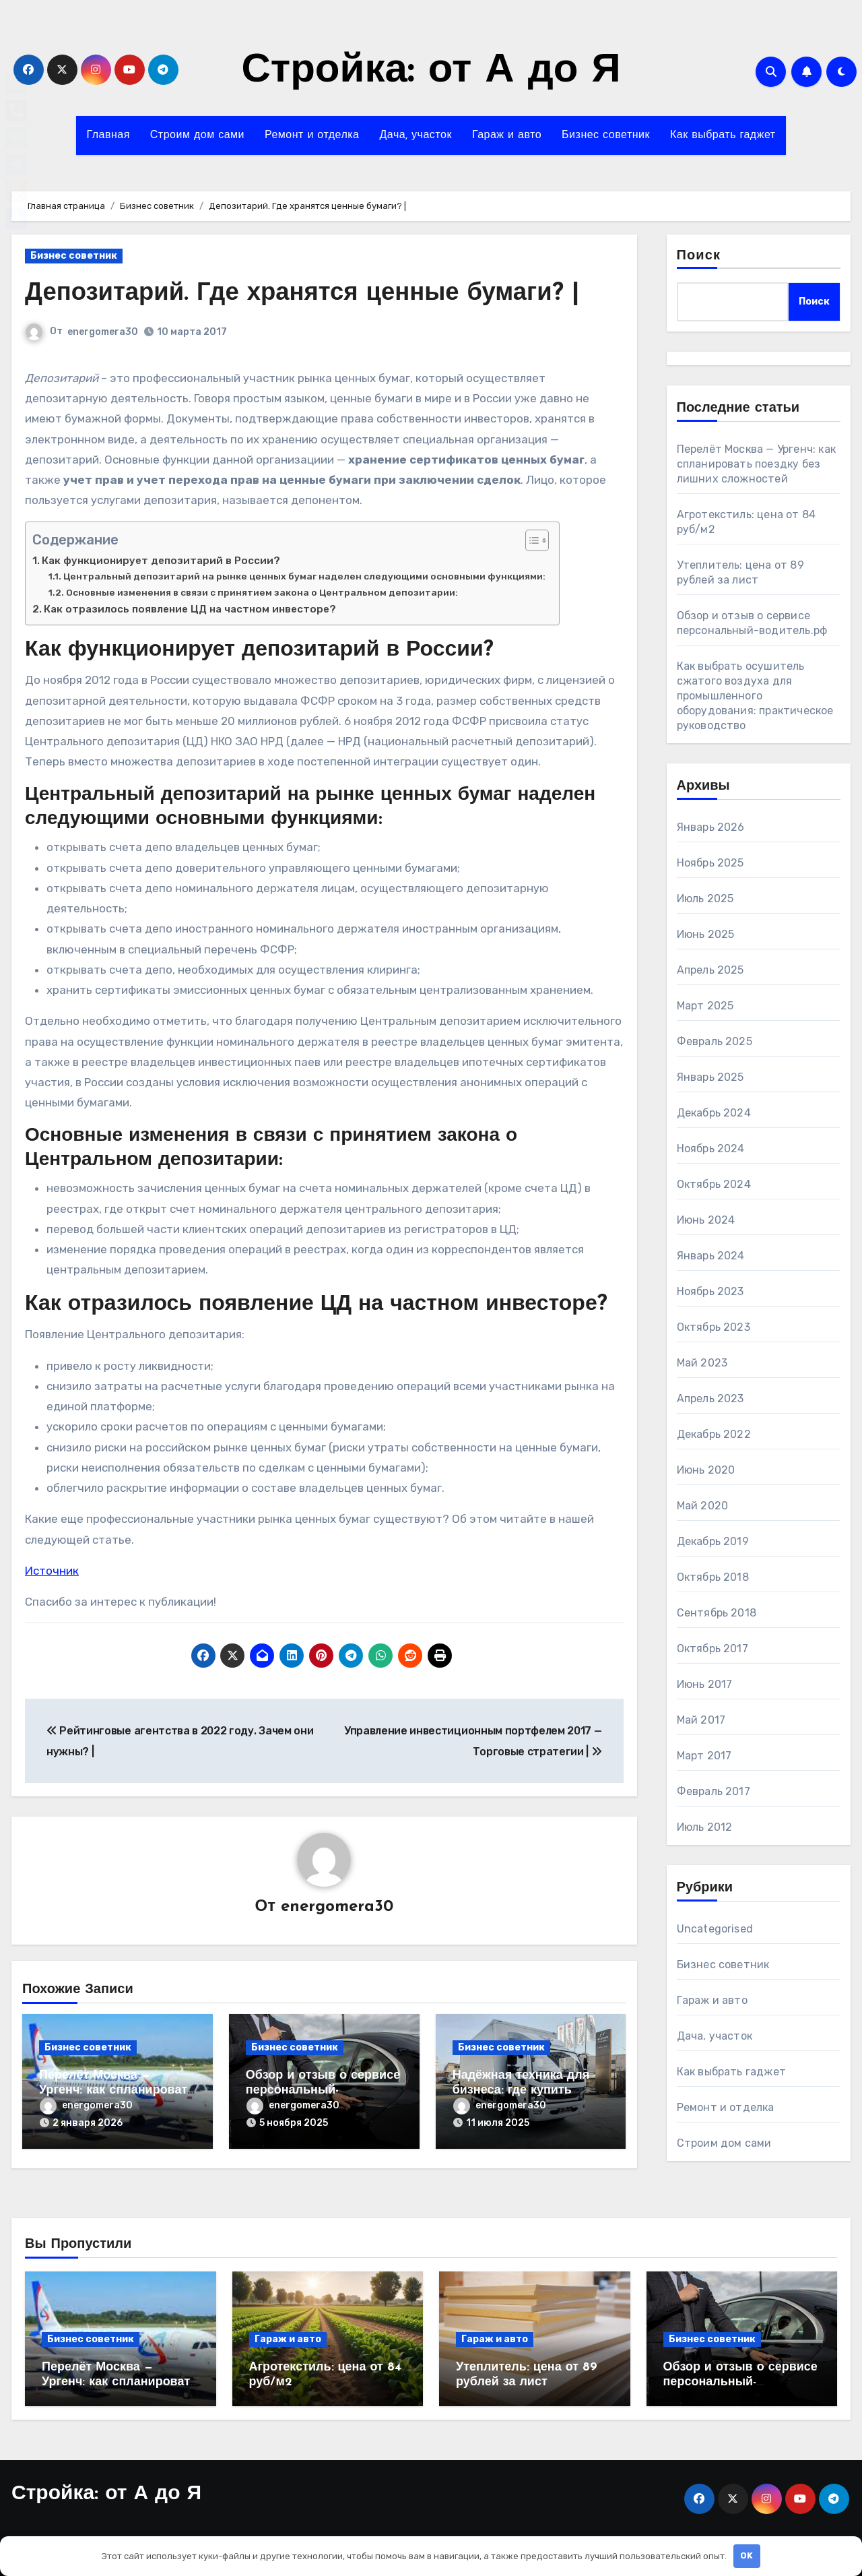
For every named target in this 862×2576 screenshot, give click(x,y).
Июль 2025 (705, 898)
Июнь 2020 (706, 1470)
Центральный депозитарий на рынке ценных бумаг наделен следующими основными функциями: (304, 576)
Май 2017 (701, 1720)
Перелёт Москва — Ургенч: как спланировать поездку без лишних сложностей (756, 464)
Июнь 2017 (705, 1684)
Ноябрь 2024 (711, 1148)
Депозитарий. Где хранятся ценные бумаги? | (313, 293)
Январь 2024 (711, 1255)
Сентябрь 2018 (717, 1612)
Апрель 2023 (710, 1398)
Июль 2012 (705, 1827)
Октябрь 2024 (714, 1184)
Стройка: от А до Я (430, 71)
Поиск (699, 256)
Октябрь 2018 (713, 1577)
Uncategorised (715, 1928)
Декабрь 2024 (714, 1112)
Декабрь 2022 (714, 1434)
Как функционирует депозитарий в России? (161, 561)
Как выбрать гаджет (723, 135)
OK (746, 2555)
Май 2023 (702, 1362)
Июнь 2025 (706, 934)
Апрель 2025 (710, 970)
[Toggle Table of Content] (530, 540)
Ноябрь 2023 (710, 1291)
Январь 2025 (710, 1077)
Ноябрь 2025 (710, 862)
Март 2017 (704, 1755)
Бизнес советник (606, 135)
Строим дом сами (197, 135)
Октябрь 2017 (712, 1648)
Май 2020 (703, 1505)
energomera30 (102, 332)
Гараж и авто (506, 135)
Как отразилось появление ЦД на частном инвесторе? (190, 609)
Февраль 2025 (714, 1041)
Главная (107, 135)
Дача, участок (416, 135)
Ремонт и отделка (312, 135)
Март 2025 (705, 1005)
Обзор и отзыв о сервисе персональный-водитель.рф (323, 2091)
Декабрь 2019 (713, 1541)
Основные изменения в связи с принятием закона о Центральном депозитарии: (262, 592)
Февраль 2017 (713, 1791)
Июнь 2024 (706, 1220)
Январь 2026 (711, 827)
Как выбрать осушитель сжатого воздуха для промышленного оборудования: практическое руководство (755, 696)
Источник (52, 1570)
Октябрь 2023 (713, 1327)
